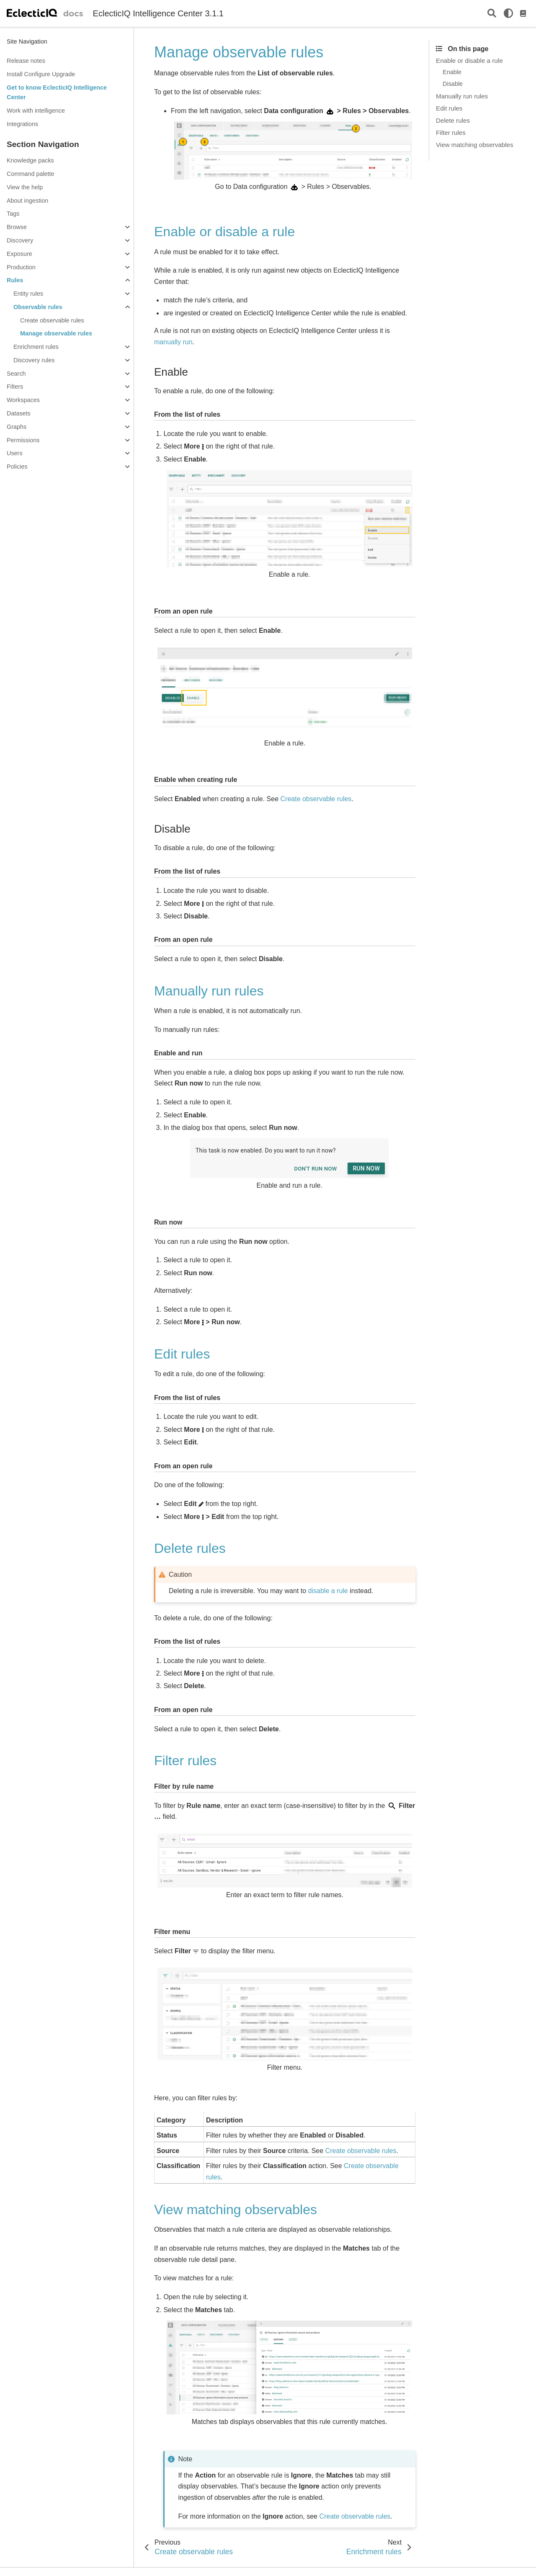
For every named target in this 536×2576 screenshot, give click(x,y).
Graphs (16, 426)
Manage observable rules (56, 333)
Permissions (23, 440)
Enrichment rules (36, 346)
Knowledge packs (30, 160)
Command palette (30, 173)
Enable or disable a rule (469, 60)
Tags (13, 213)
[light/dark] (508, 13)
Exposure (19, 253)
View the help (25, 187)
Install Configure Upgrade (41, 74)
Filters (15, 386)
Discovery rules (33, 360)
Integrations (22, 124)
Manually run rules (462, 96)
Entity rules (28, 293)
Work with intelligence (36, 110)
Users (15, 453)
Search (16, 373)
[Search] (492, 13)
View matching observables (474, 144)
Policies (17, 466)
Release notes (26, 60)
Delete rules (453, 120)
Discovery (20, 240)
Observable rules (37, 307)
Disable (453, 83)
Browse (17, 227)
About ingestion (27, 200)
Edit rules (449, 108)
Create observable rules (52, 320)
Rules (15, 280)
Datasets (19, 413)
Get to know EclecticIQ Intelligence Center (57, 92)
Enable (452, 72)
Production (21, 267)
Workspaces (23, 400)
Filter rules (451, 132)
